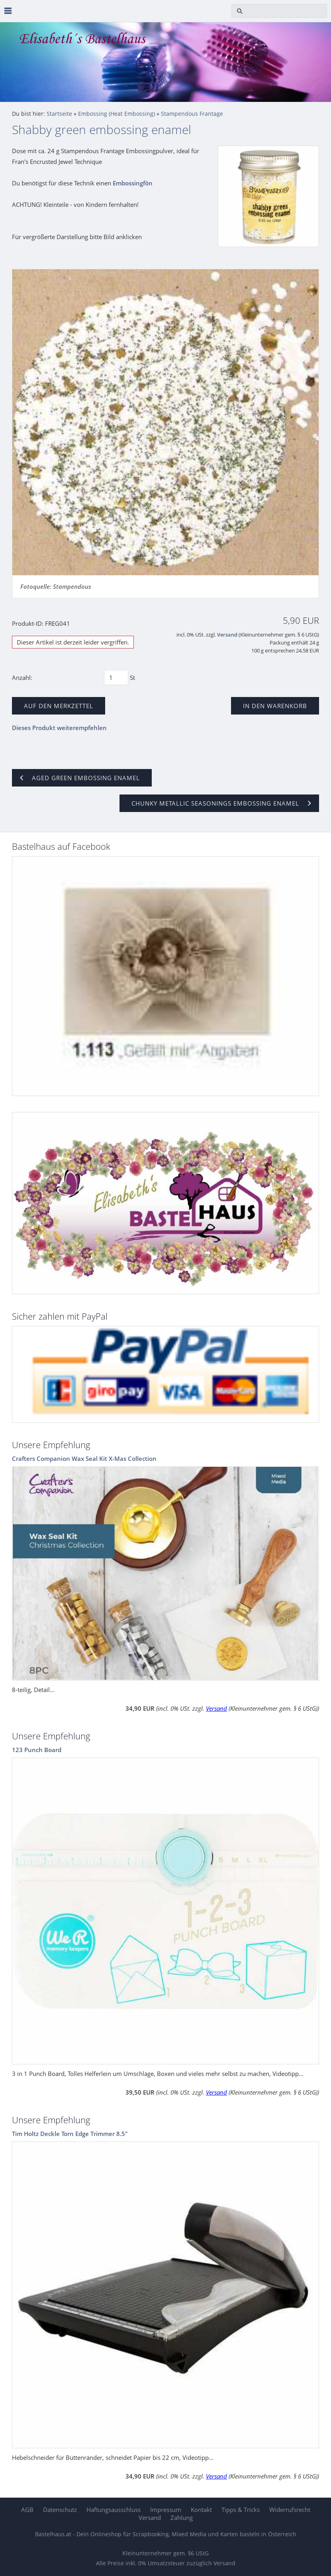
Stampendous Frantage (192, 113)
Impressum (165, 2510)
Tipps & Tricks (240, 2510)
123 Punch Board (36, 1750)
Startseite (59, 113)
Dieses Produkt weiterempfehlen (59, 728)
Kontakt (201, 2510)
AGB (27, 2510)
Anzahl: (22, 677)
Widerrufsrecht (289, 2510)
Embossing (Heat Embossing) (116, 113)
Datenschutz (60, 2510)
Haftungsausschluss (113, 2510)
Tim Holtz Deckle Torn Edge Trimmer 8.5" (70, 2134)
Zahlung (181, 2517)
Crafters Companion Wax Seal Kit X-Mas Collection (84, 1458)
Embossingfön (133, 183)
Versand (227, 634)
